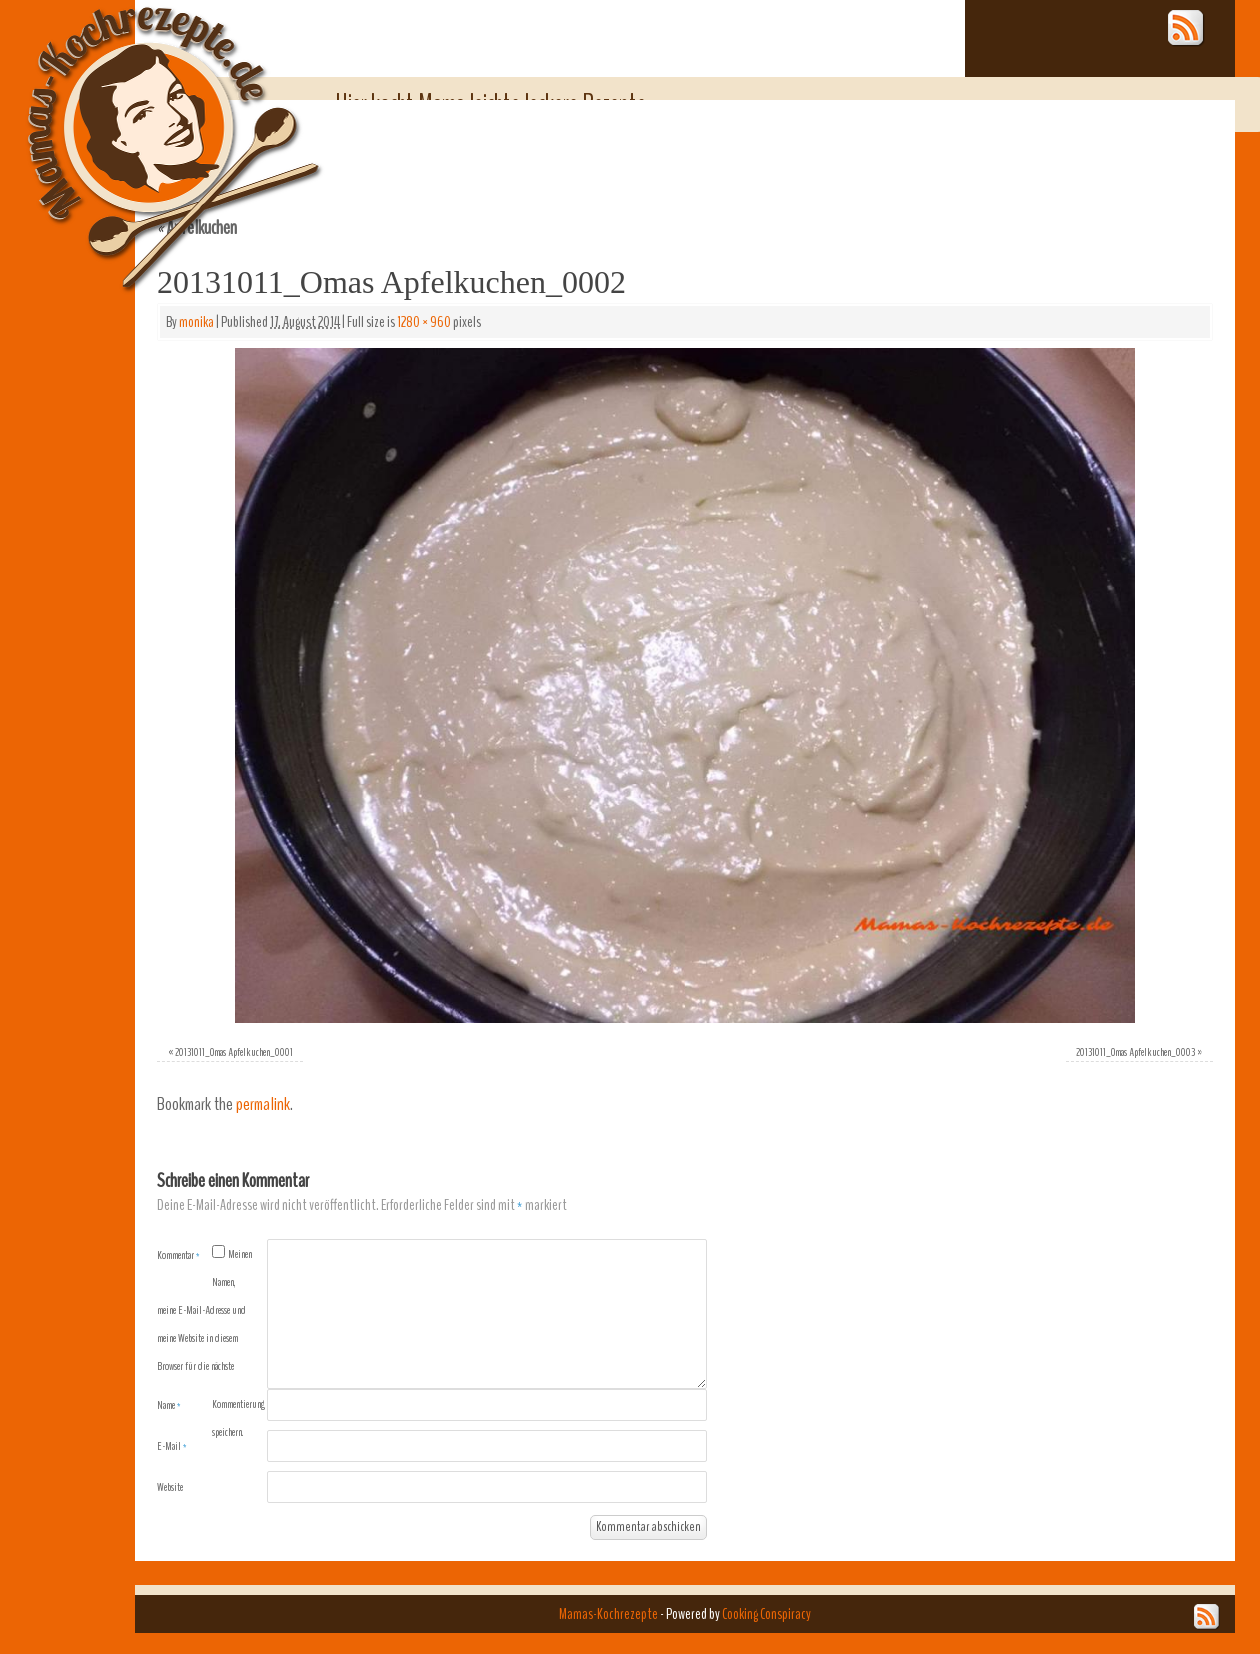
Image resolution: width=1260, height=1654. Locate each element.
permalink (263, 1104)
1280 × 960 (424, 322)
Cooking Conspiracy (766, 1614)
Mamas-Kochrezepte (145, 125)
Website (170, 1487)
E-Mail (172, 1446)
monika (196, 322)
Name (169, 1405)
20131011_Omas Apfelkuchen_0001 (234, 1052)
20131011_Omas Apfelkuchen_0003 (1135, 1052)
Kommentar (178, 1255)
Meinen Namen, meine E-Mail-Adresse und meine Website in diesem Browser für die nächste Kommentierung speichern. (211, 1343)
